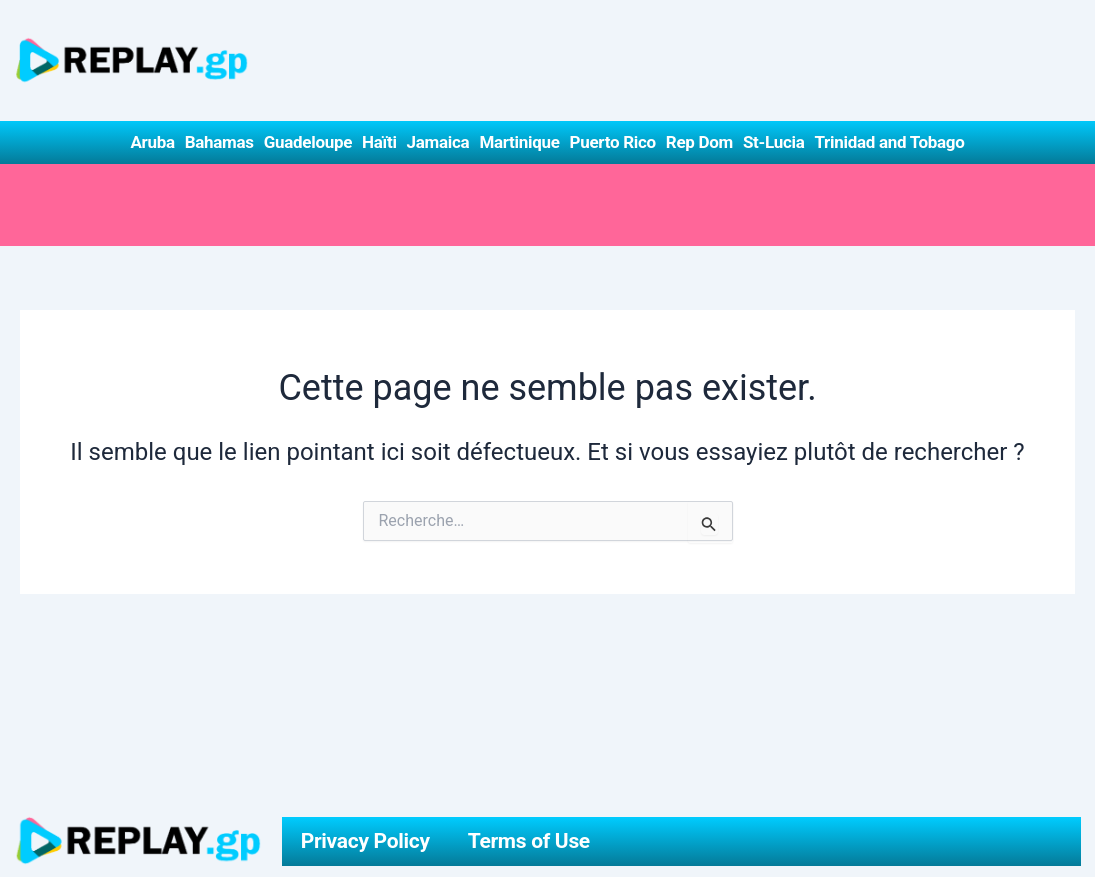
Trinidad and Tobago (889, 142)
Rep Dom (699, 142)
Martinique (519, 142)
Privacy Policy (365, 841)
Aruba (152, 142)
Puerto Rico (613, 142)
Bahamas (219, 142)
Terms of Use (529, 841)
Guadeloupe (308, 142)
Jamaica (438, 142)
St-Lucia (774, 142)
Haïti (379, 142)
